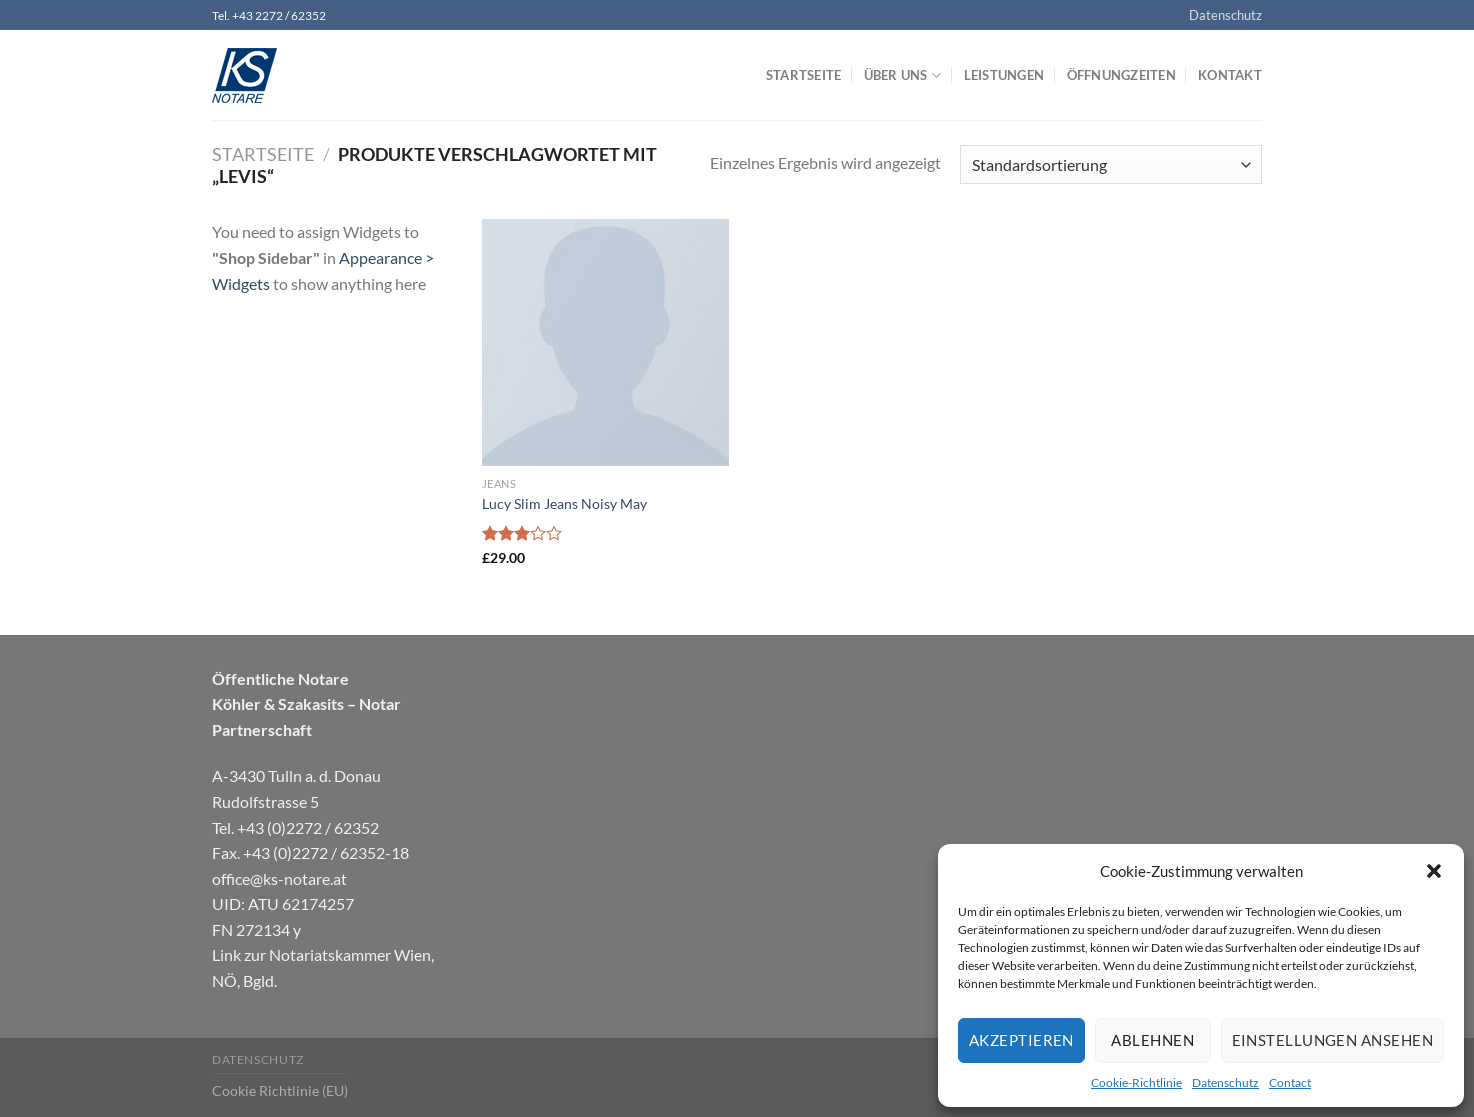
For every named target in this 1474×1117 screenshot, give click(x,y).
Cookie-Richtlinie (1136, 1082)
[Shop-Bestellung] (1111, 164)
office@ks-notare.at (279, 878)
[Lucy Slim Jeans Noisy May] (605, 342)
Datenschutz (1225, 1082)
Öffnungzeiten (1121, 75)
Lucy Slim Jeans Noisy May (564, 503)
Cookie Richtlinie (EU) (280, 1090)
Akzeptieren (1021, 1040)
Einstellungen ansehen (1332, 1040)
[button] (1434, 871)
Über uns (903, 75)
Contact (1290, 1082)
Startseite (804, 75)
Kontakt (1230, 75)
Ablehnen (1152, 1040)
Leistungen (1004, 75)
